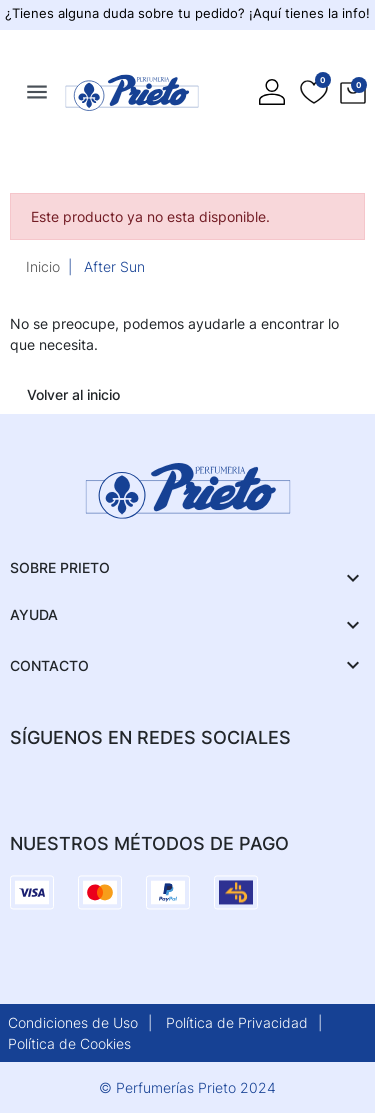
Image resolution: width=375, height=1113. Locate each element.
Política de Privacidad (237, 1022)
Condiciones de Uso (73, 1022)
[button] (353, 92)
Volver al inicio (73, 394)
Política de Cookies (69, 1043)
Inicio (43, 266)
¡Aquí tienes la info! (309, 13)
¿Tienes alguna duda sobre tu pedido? (127, 13)
